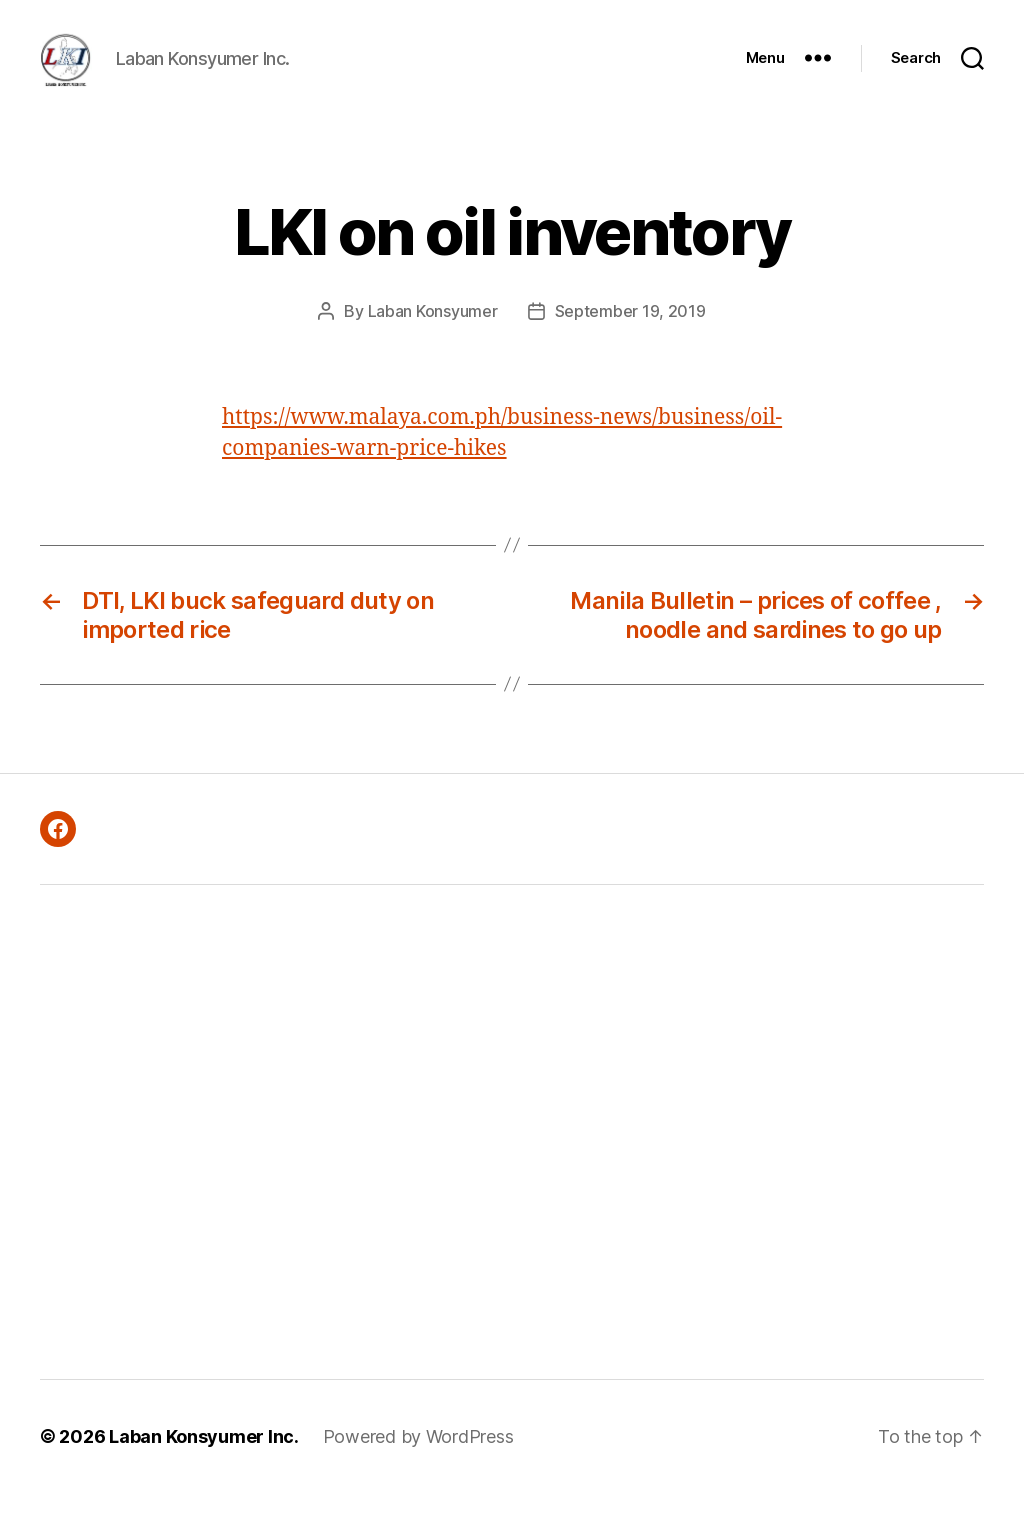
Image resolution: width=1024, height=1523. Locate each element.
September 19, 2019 (630, 341)
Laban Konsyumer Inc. (204, 1466)
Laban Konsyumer (433, 341)
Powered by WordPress (418, 1466)
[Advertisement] (286, 1162)
